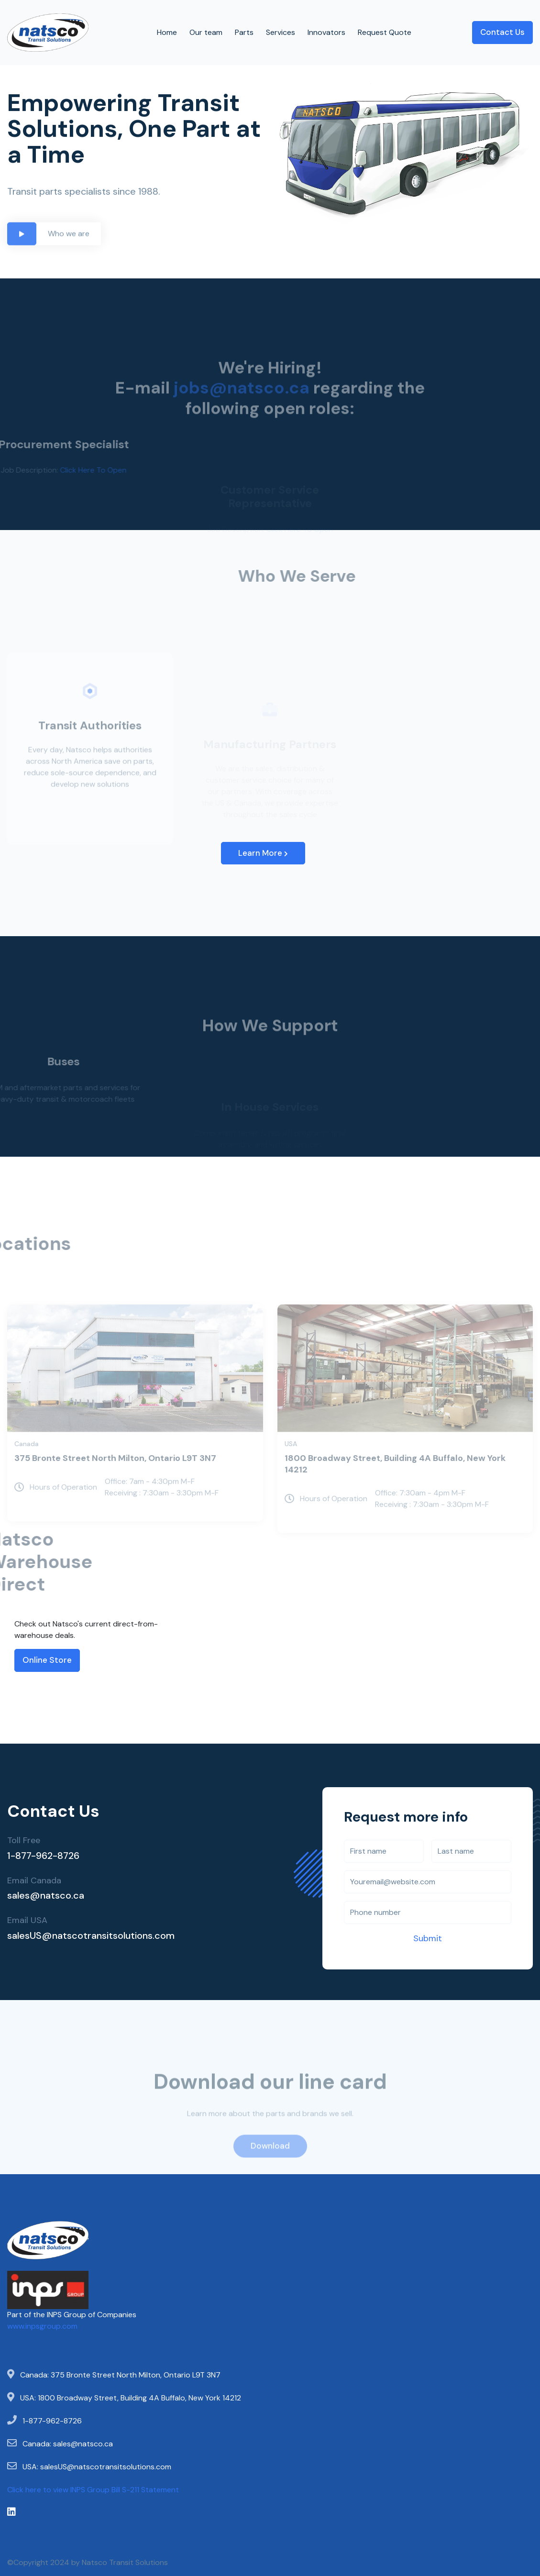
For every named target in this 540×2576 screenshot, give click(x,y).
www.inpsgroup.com (42, 2326)
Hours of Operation (55, 1507)
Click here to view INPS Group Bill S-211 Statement (93, 2490)
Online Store (47, 1660)
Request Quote (384, 32)
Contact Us (502, 32)
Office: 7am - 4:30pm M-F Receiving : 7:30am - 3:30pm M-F (162, 1507)
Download (270, 2165)
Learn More (263, 853)
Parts (244, 32)
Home (167, 32)
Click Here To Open (73, 470)
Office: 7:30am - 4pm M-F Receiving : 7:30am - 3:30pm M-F (432, 1518)
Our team (205, 32)
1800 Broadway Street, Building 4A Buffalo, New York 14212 (395, 1483)
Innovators (326, 32)
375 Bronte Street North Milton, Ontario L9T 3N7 (115, 1478)
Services (280, 32)
